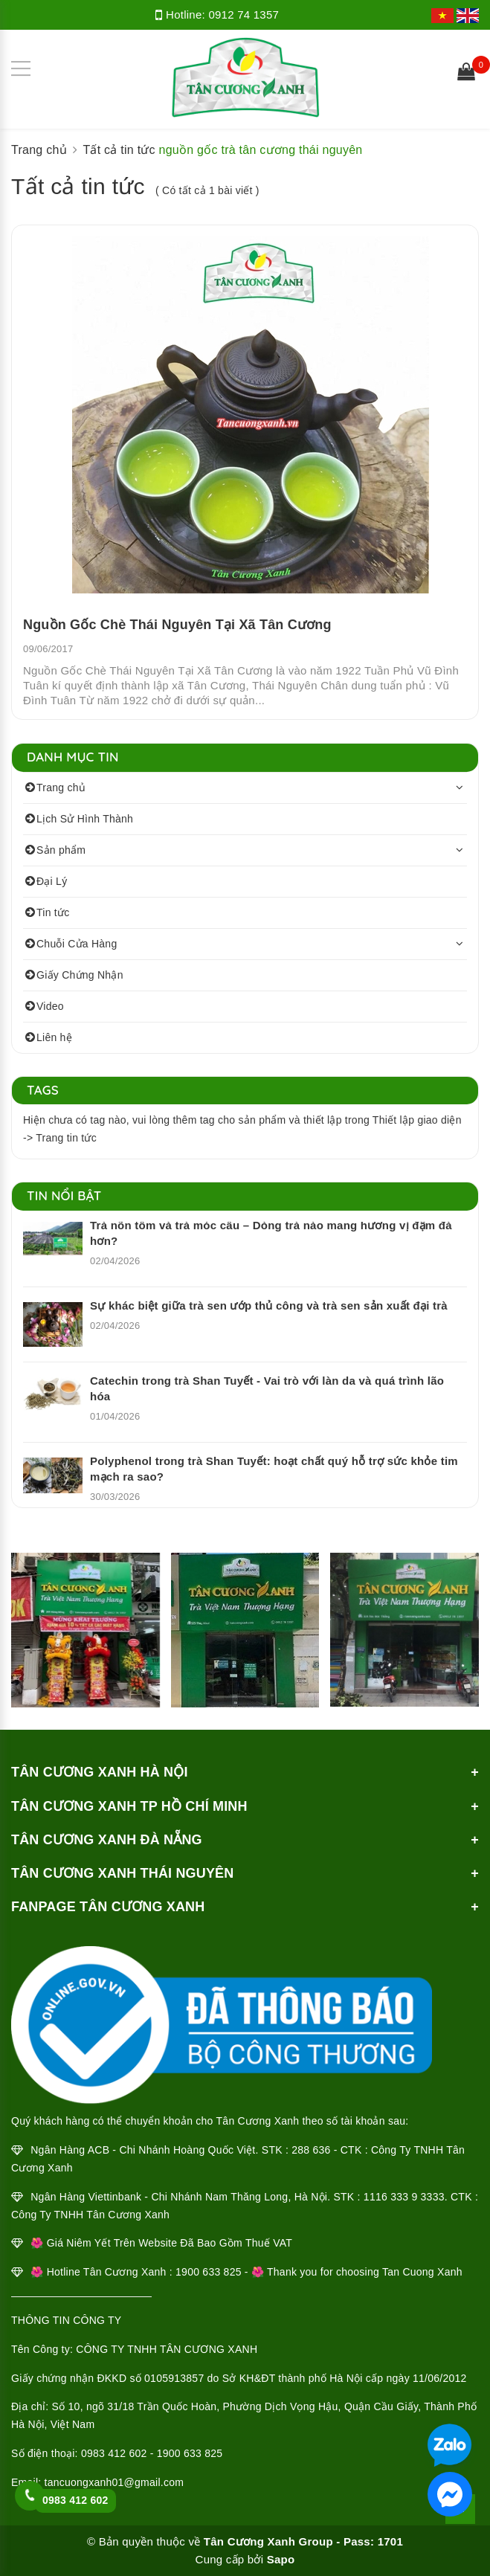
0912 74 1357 (243, 14)
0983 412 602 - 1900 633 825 (151, 2453)
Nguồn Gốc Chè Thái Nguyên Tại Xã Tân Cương (177, 624)
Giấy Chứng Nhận (79, 975)
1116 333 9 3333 (404, 2197)
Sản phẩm (61, 850)
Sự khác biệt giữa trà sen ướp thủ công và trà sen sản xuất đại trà (269, 1305)
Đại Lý (51, 881)
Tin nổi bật (64, 1195)
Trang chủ (61, 787)
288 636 (310, 2150)
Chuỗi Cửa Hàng (76, 944)
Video (50, 1006)
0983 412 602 (75, 2500)
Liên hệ (54, 1037)
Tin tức (52, 912)
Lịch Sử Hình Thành (84, 819)
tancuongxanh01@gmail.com (114, 2482)
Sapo (281, 2559)
